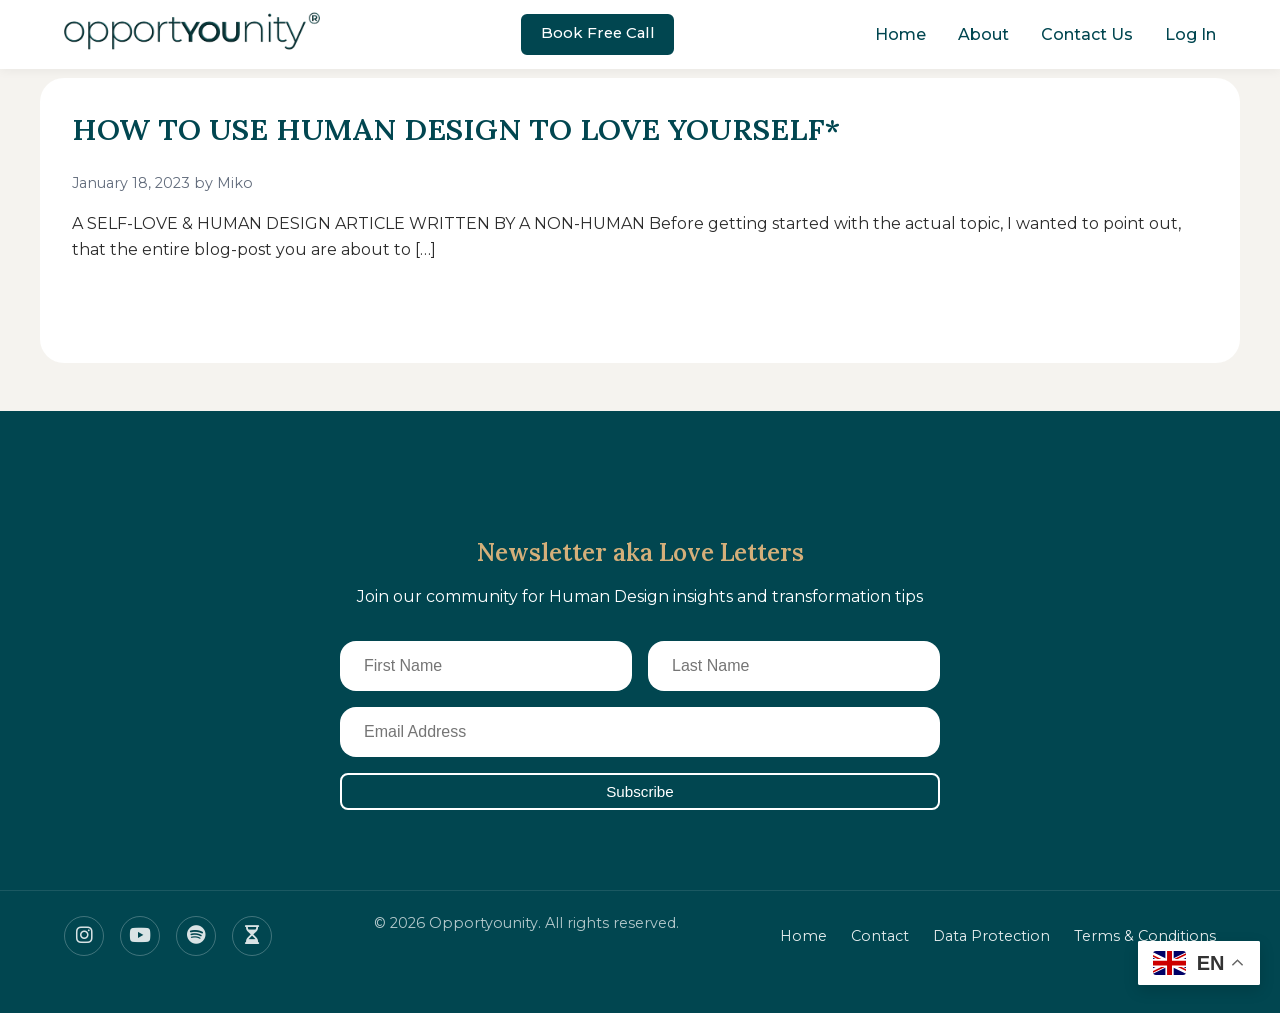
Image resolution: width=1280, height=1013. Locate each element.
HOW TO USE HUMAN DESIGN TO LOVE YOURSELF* (480, 128)
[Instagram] (84, 936)
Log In (1190, 34)
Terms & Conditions (1145, 936)
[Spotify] (196, 936)
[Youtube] (140, 936)
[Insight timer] (252, 936)
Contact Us (1087, 34)
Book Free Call (597, 33)
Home (900, 34)
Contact (880, 936)
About (983, 34)
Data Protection (991, 936)
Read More (137, 308)
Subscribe (640, 791)
